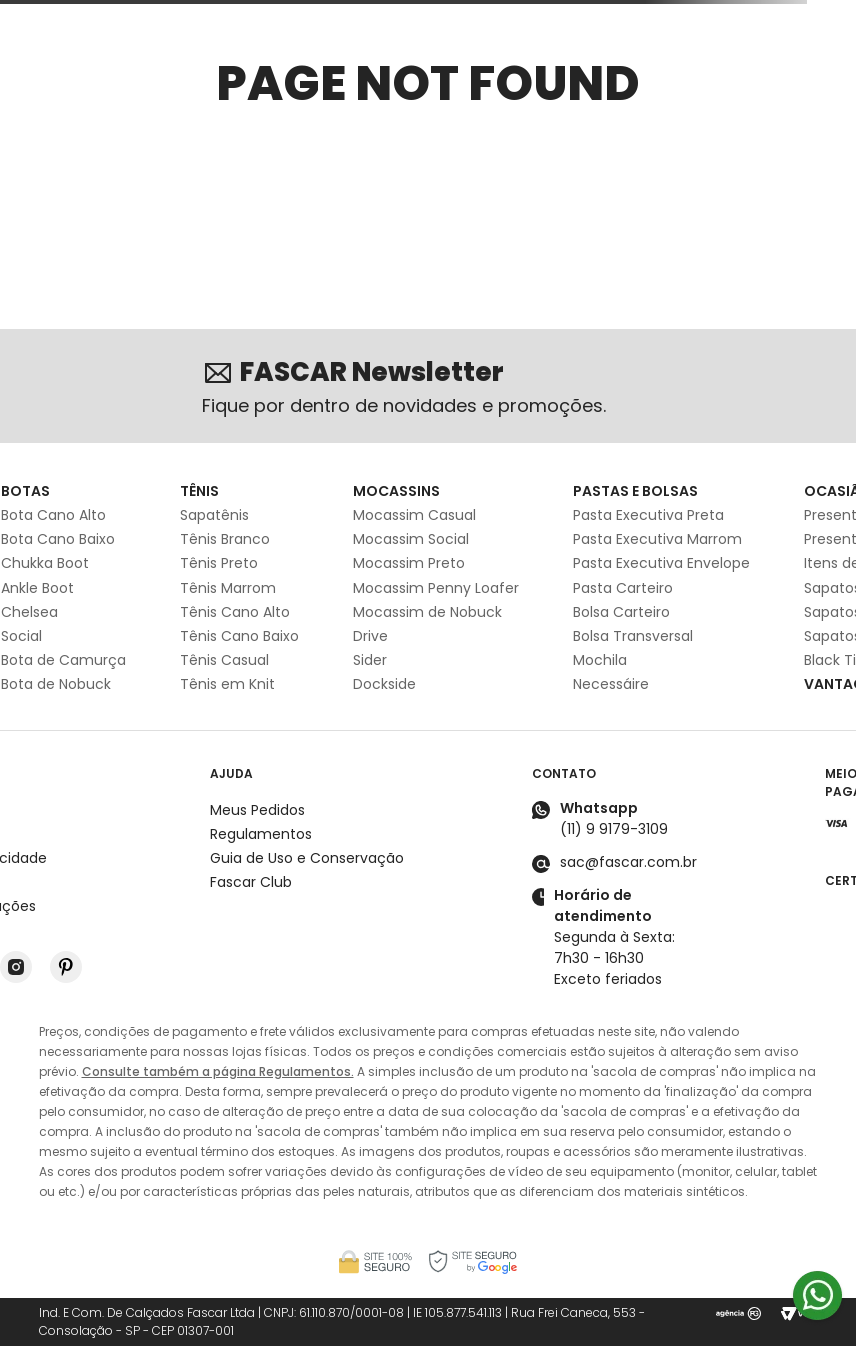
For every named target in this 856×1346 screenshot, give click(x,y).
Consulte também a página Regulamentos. (218, 1071)
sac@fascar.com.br (628, 862)
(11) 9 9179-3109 (614, 829)
